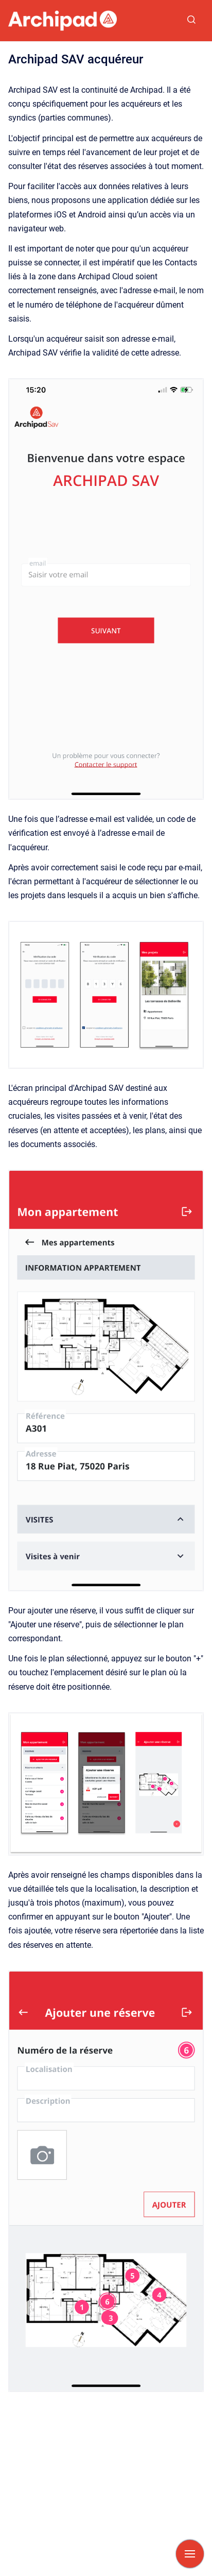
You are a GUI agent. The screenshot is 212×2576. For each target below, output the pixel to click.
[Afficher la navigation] (190, 2554)
